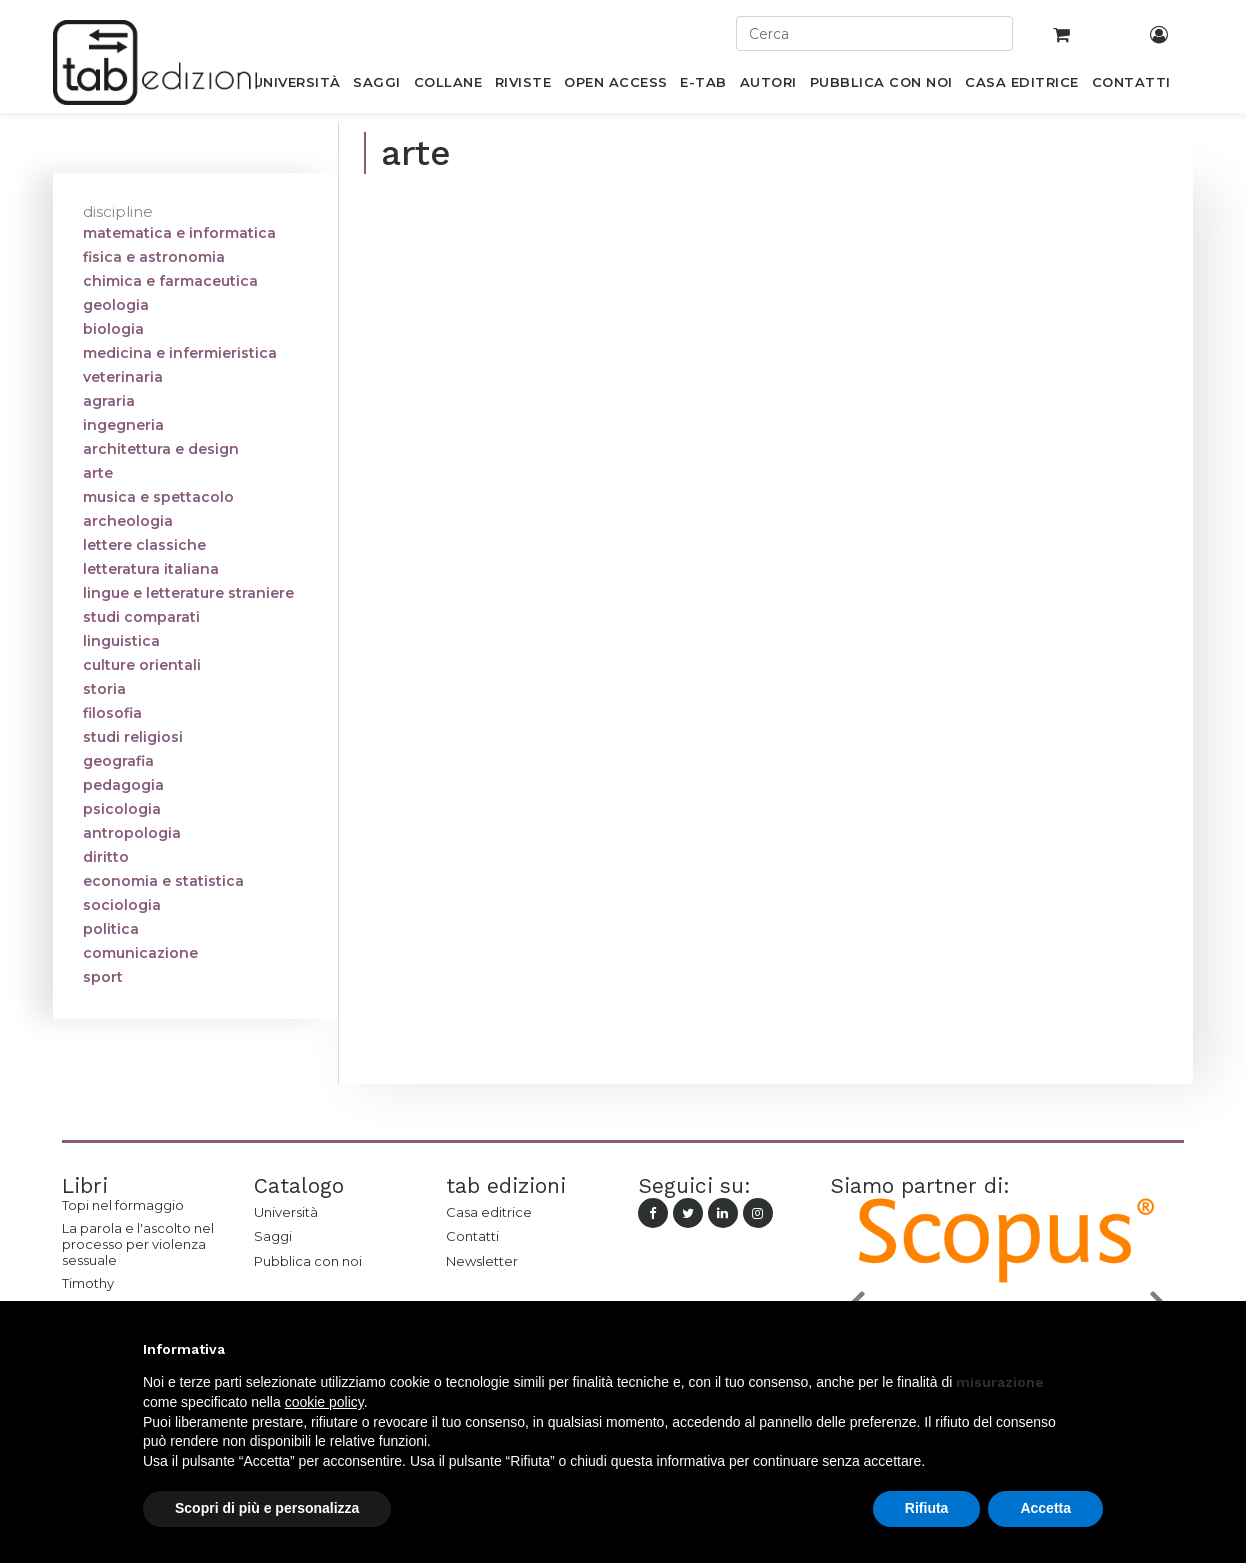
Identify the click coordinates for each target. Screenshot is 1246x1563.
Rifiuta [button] (927, 1508)
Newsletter (482, 1261)
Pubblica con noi (308, 1261)
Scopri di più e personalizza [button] (267, 1508)
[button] (1093, 1349)
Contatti (472, 1236)
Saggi (273, 1236)
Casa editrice (489, 1212)
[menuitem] (296, 86)
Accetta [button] (1045, 1508)
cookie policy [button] (324, 1402)
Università (286, 1212)
